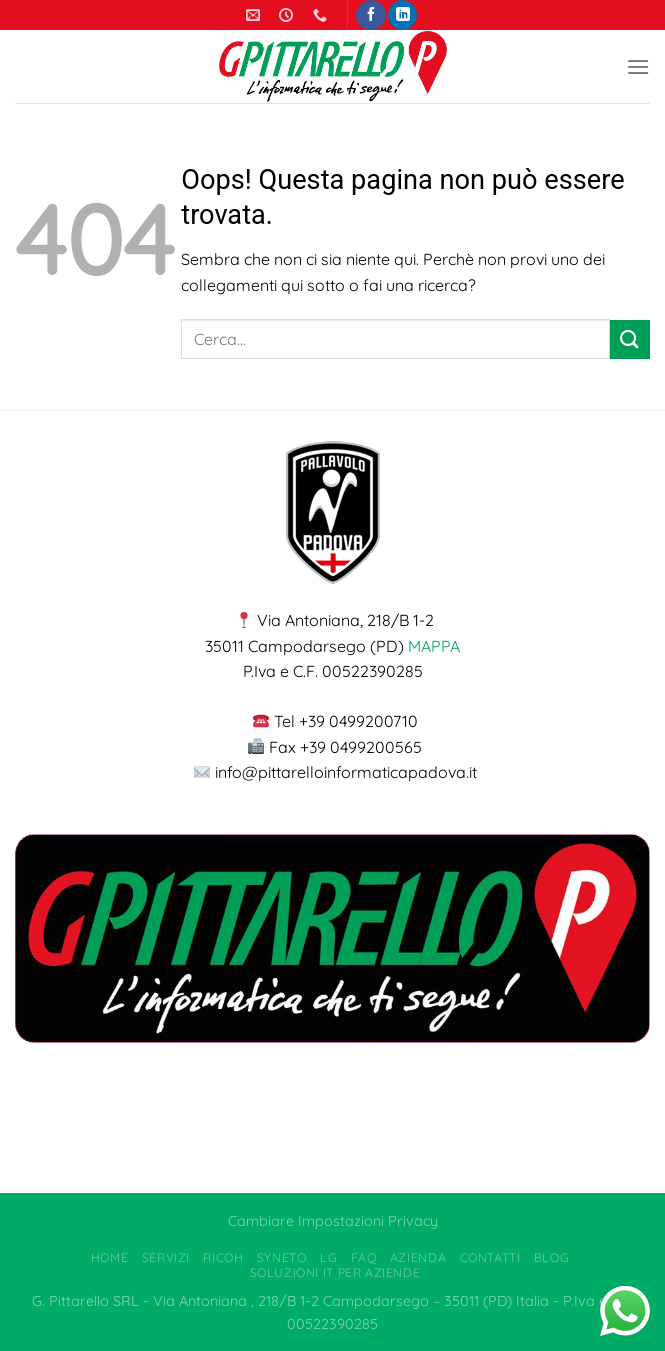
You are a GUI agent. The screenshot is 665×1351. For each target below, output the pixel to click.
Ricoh (223, 1257)
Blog (551, 1257)
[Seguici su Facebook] (370, 15)
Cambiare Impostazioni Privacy (333, 1221)
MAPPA (434, 646)
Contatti (490, 1257)
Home (109, 1257)
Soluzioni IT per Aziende (335, 1272)
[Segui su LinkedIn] (402, 15)
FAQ (364, 1257)
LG (328, 1257)
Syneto (282, 1257)
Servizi (166, 1257)
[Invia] (630, 339)
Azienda (418, 1257)
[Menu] (638, 66)
